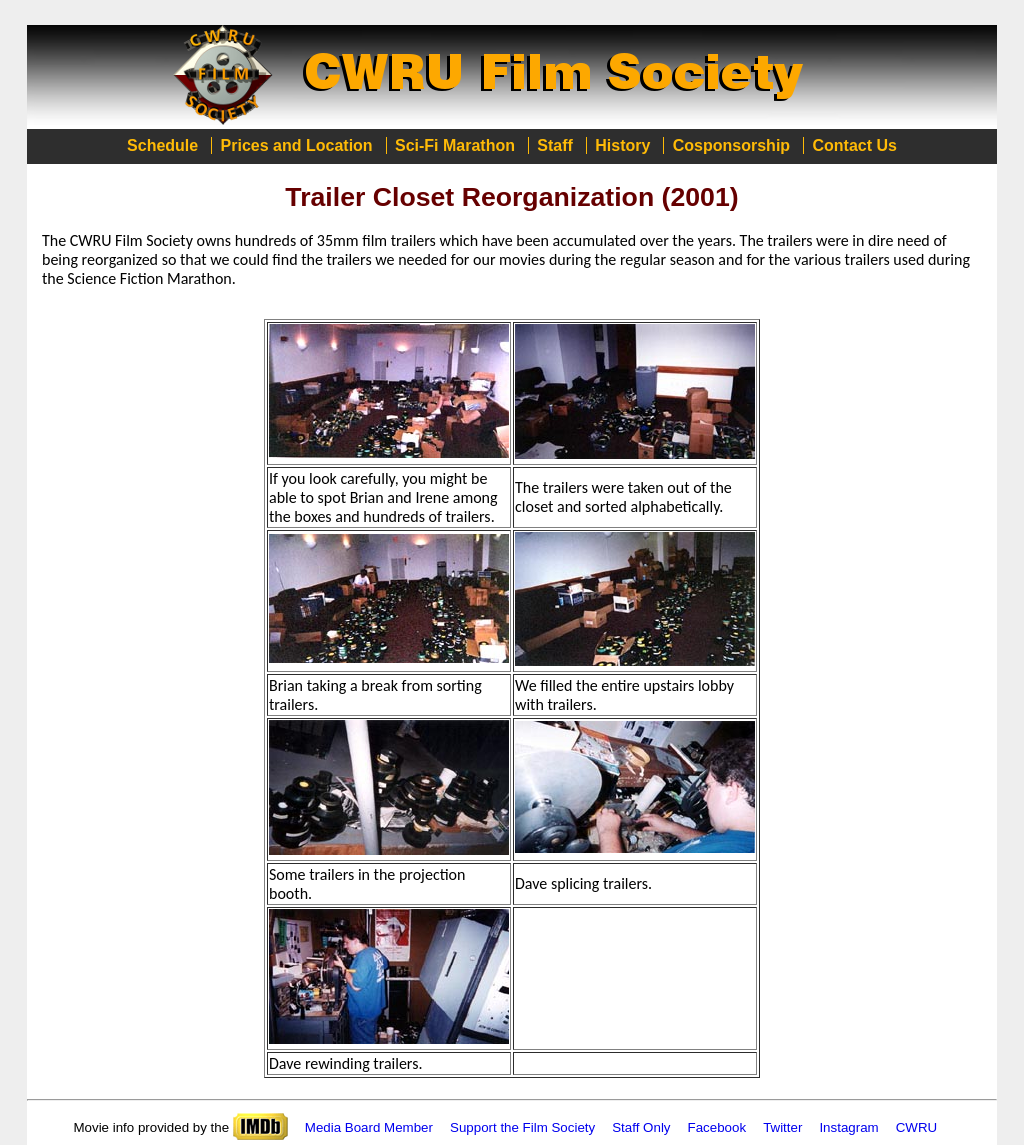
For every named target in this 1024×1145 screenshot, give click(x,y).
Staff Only (641, 1127)
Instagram (848, 1127)
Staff (555, 145)
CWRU (916, 1127)
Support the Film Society (522, 1127)
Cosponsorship (731, 145)
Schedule (162, 145)
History (622, 145)
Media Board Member (369, 1127)
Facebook (717, 1127)
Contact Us (854, 145)
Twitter (782, 1127)
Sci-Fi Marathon (455, 145)
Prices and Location (297, 145)
